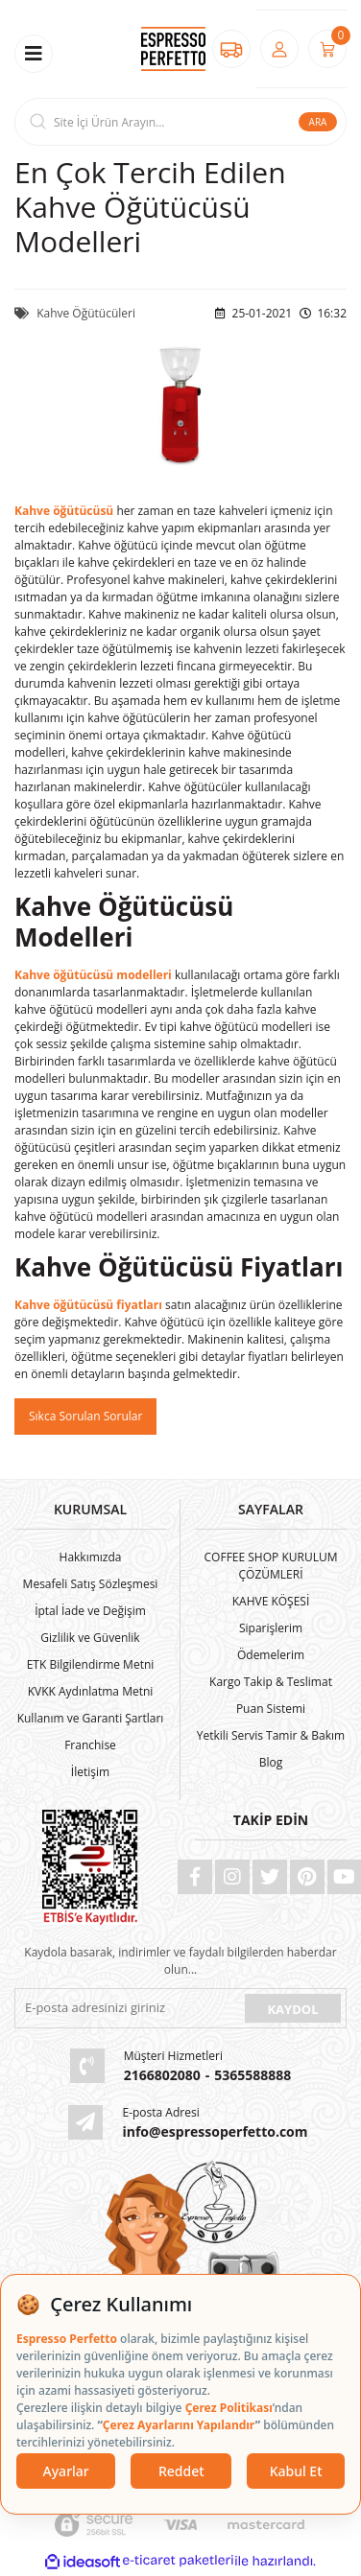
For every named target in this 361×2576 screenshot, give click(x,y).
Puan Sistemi (270, 1708)
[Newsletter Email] (127, 2008)
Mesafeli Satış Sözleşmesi (90, 1584)
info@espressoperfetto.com (214, 2131)
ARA (318, 122)
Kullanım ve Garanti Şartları (90, 1718)
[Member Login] (279, 49)
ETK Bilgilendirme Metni (91, 1664)
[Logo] (173, 49)
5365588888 (252, 2075)
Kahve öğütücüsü (63, 511)
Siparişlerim (270, 1628)
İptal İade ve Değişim (90, 1611)
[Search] (180, 122)
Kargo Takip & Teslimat (270, 1682)
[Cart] (327, 49)
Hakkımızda (91, 1557)
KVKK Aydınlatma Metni (91, 1691)
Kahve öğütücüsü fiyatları (88, 1305)
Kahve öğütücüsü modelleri (93, 975)
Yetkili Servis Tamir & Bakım (271, 1735)
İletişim (90, 1772)
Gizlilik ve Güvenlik (89, 1637)
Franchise (90, 1745)
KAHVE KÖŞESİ (271, 1601)
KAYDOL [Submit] (292, 2009)
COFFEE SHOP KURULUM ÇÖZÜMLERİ (271, 1565)
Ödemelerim (270, 1655)
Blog (271, 1762)
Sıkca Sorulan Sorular (85, 1416)
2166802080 (162, 2075)
